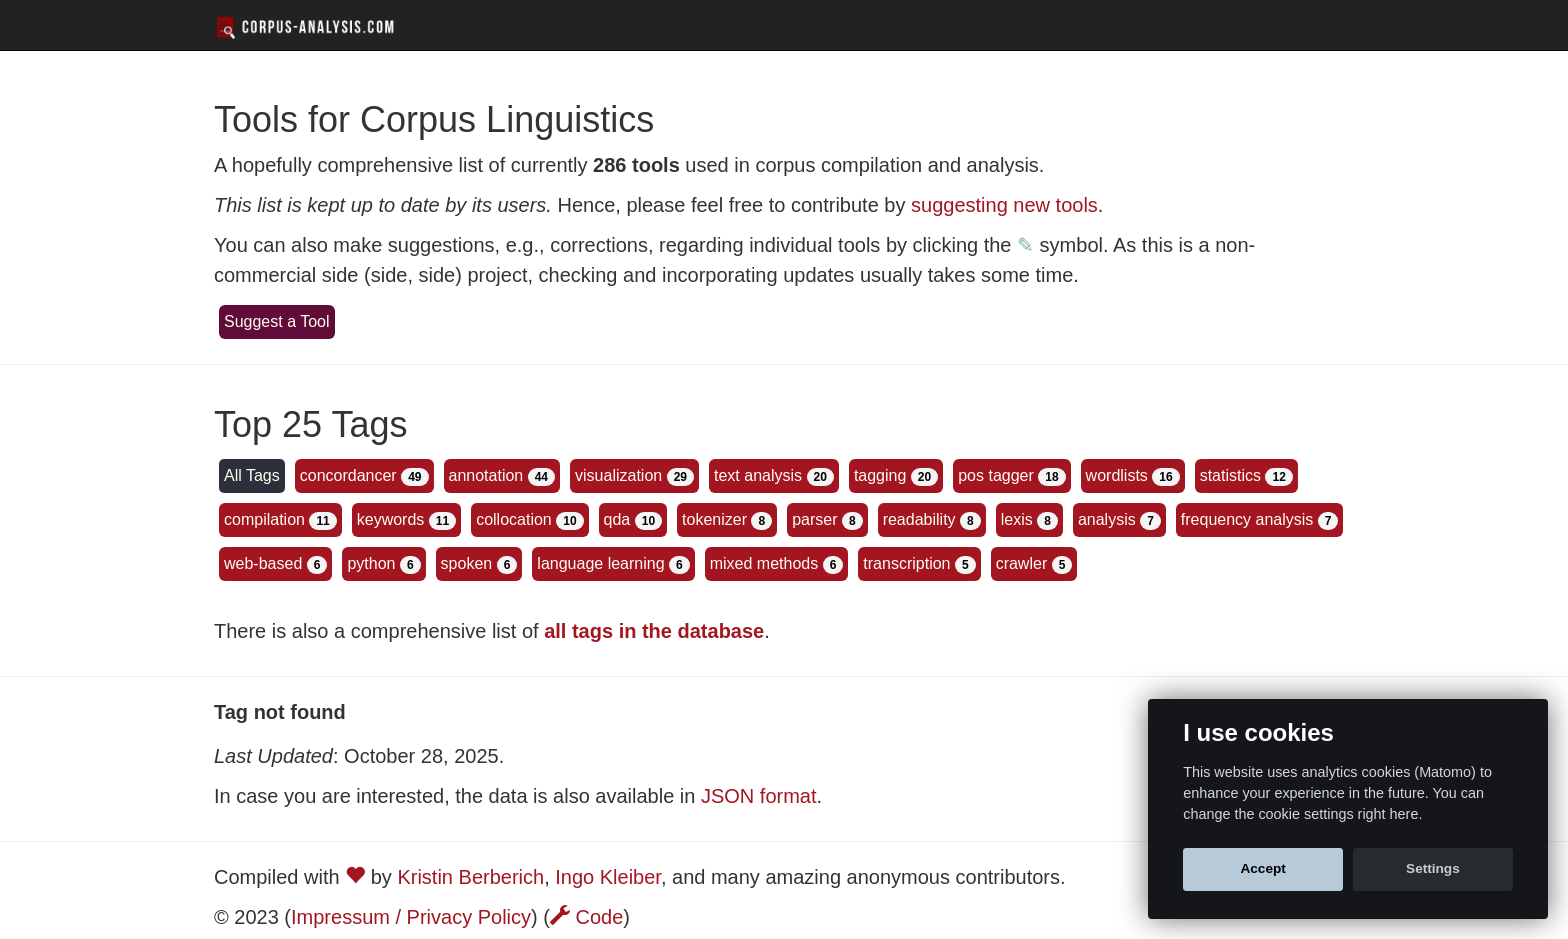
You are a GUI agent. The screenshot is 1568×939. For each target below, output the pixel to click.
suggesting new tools (1004, 205)
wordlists (1117, 475)
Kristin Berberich (470, 877)
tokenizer (714, 519)
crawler (1022, 563)
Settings (1433, 868)
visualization (618, 475)
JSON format (759, 796)
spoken (467, 563)
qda (617, 519)
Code (586, 917)
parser (814, 519)
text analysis (758, 475)
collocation (514, 519)
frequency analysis (1247, 519)
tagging (880, 475)
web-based (263, 563)
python (371, 563)
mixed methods (764, 563)
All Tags (252, 475)
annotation (486, 475)
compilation (264, 519)
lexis (1017, 519)
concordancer (348, 475)
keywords (391, 519)
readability (919, 519)
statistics (1230, 475)
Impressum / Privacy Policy (411, 917)
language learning (600, 563)
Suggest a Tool (277, 321)
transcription (906, 563)
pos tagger (996, 475)
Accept (1262, 868)
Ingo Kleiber (608, 877)
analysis (1107, 519)
